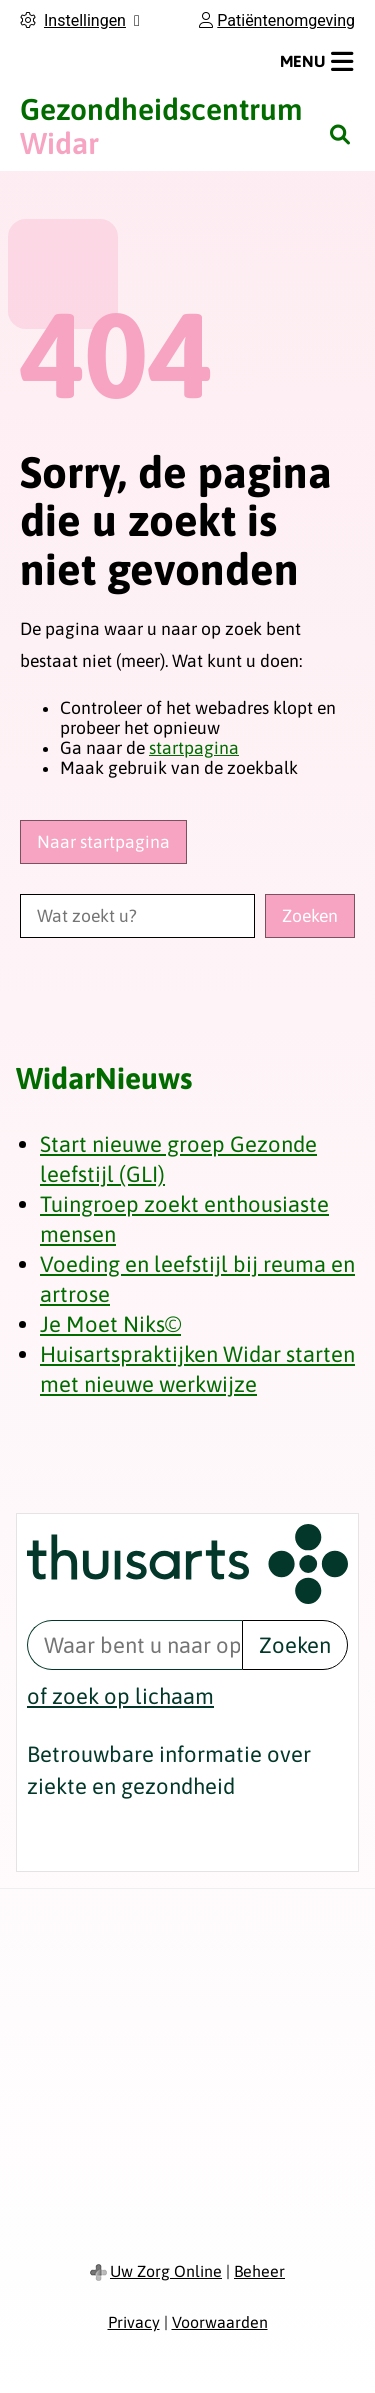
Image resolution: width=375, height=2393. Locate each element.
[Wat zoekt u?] (137, 916)
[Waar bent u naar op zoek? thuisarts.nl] (134, 1645)
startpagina (194, 748)
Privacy (134, 2322)
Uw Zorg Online (166, 2271)
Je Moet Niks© (110, 1324)
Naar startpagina (103, 842)
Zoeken (295, 1645)
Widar (161, 126)
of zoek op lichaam (120, 1696)
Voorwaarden (220, 2322)
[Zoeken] (340, 134)
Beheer (259, 2271)
